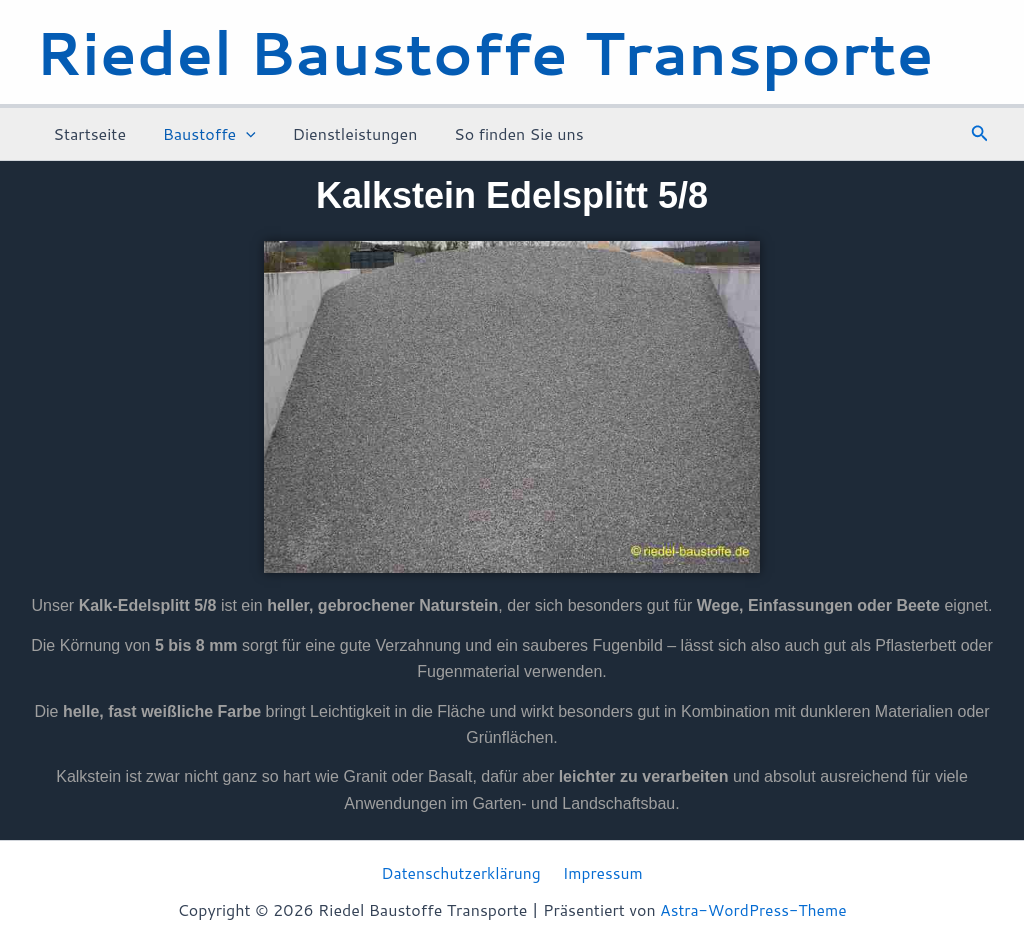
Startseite (87, 133)
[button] (980, 134)
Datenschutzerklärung (462, 873)
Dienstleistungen (343, 133)
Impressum (602, 873)
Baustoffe (202, 134)
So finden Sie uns (503, 133)
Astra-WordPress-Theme (753, 910)
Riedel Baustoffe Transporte (484, 51)
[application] (239, 134)
